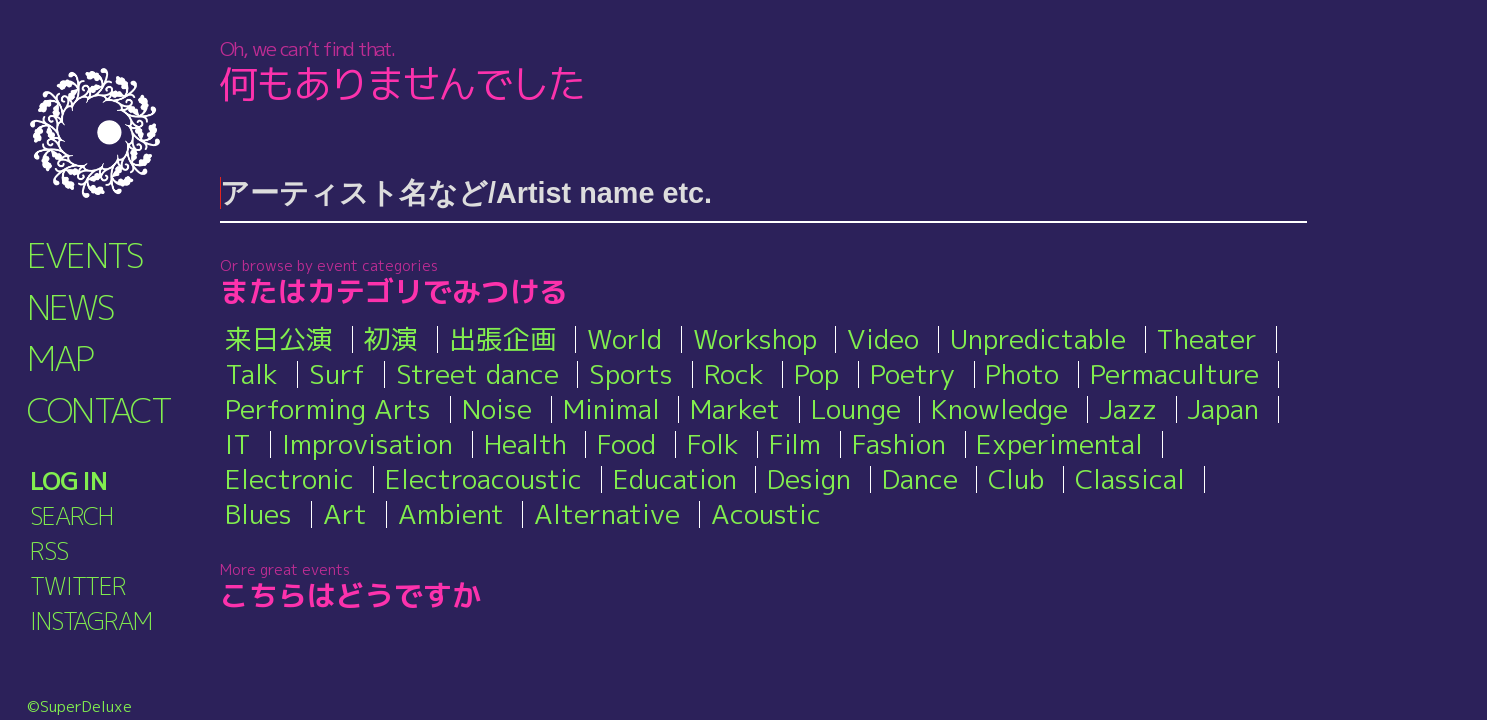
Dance (920, 479)
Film (795, 444)
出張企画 (503, 339)
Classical (1130, 479)
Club (1016, 479)
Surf (337, 374)
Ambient (451, 514)
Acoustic (766, 514)
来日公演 (279, 339)
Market (735, 409)
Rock (734, 374)
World (624, 339)
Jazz (1128, 409)
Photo (1022, 374)
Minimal (611, 409)
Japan (1223, 409)
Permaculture (1174, 374)
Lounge (856, 409)
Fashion (899, 444)
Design (809, 479)
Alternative (607, 514)
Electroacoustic (483, 479)
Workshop (755, 339)
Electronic (289, 479)
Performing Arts (328, 409)
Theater (1206, 339)
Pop (816, 374)
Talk (251, 374)
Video (883, 339)
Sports (631, 374)
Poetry (912, 374)
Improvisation (367, 444)
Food (626, 444)
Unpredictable (1038, 339)
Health (525, 444)
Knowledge (999, 409)
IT (238, 444)
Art (345, 514)
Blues (258, 514)
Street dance (477, 374)
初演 (391, 339)
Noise (497, 409)
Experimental (1059, 444)
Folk (713, 444)
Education (675, 479)
